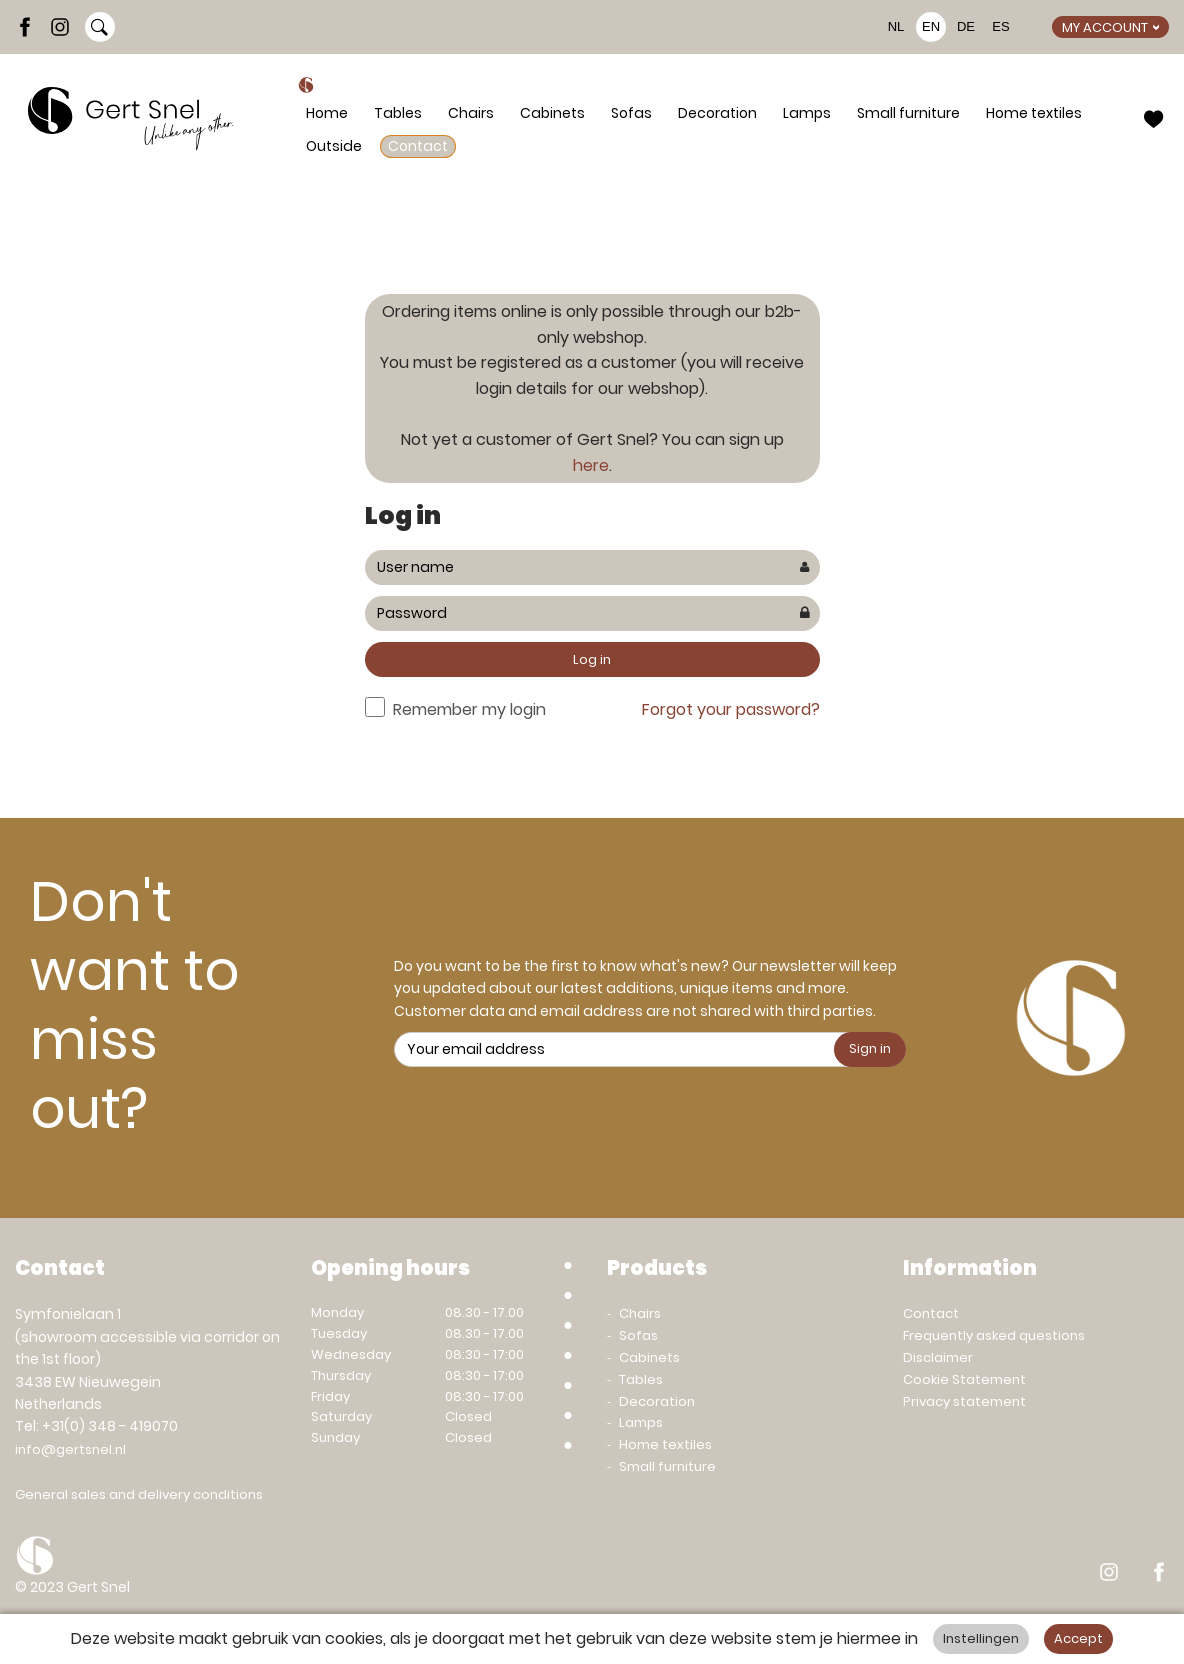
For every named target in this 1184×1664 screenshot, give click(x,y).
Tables (398, 113)
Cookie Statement (964, 1379)
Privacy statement (964, 1401)
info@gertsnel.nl (70, 1449)
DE (966, 26)
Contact (418, 146)
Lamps (807, 113)
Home (327, 113)
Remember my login (469, 709)
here (591, 465)
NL (896, 26)
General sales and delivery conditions (139, 1494)
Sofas (631, 113)
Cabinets (552, 113)
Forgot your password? (731, 709)
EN (931, 26)
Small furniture (908, 113)
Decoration (717, 113)
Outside (334, 146)
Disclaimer (938, 1357)
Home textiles (1034, 113)
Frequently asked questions (994, 1335)
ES (1000, 26)
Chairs (471, 113)
